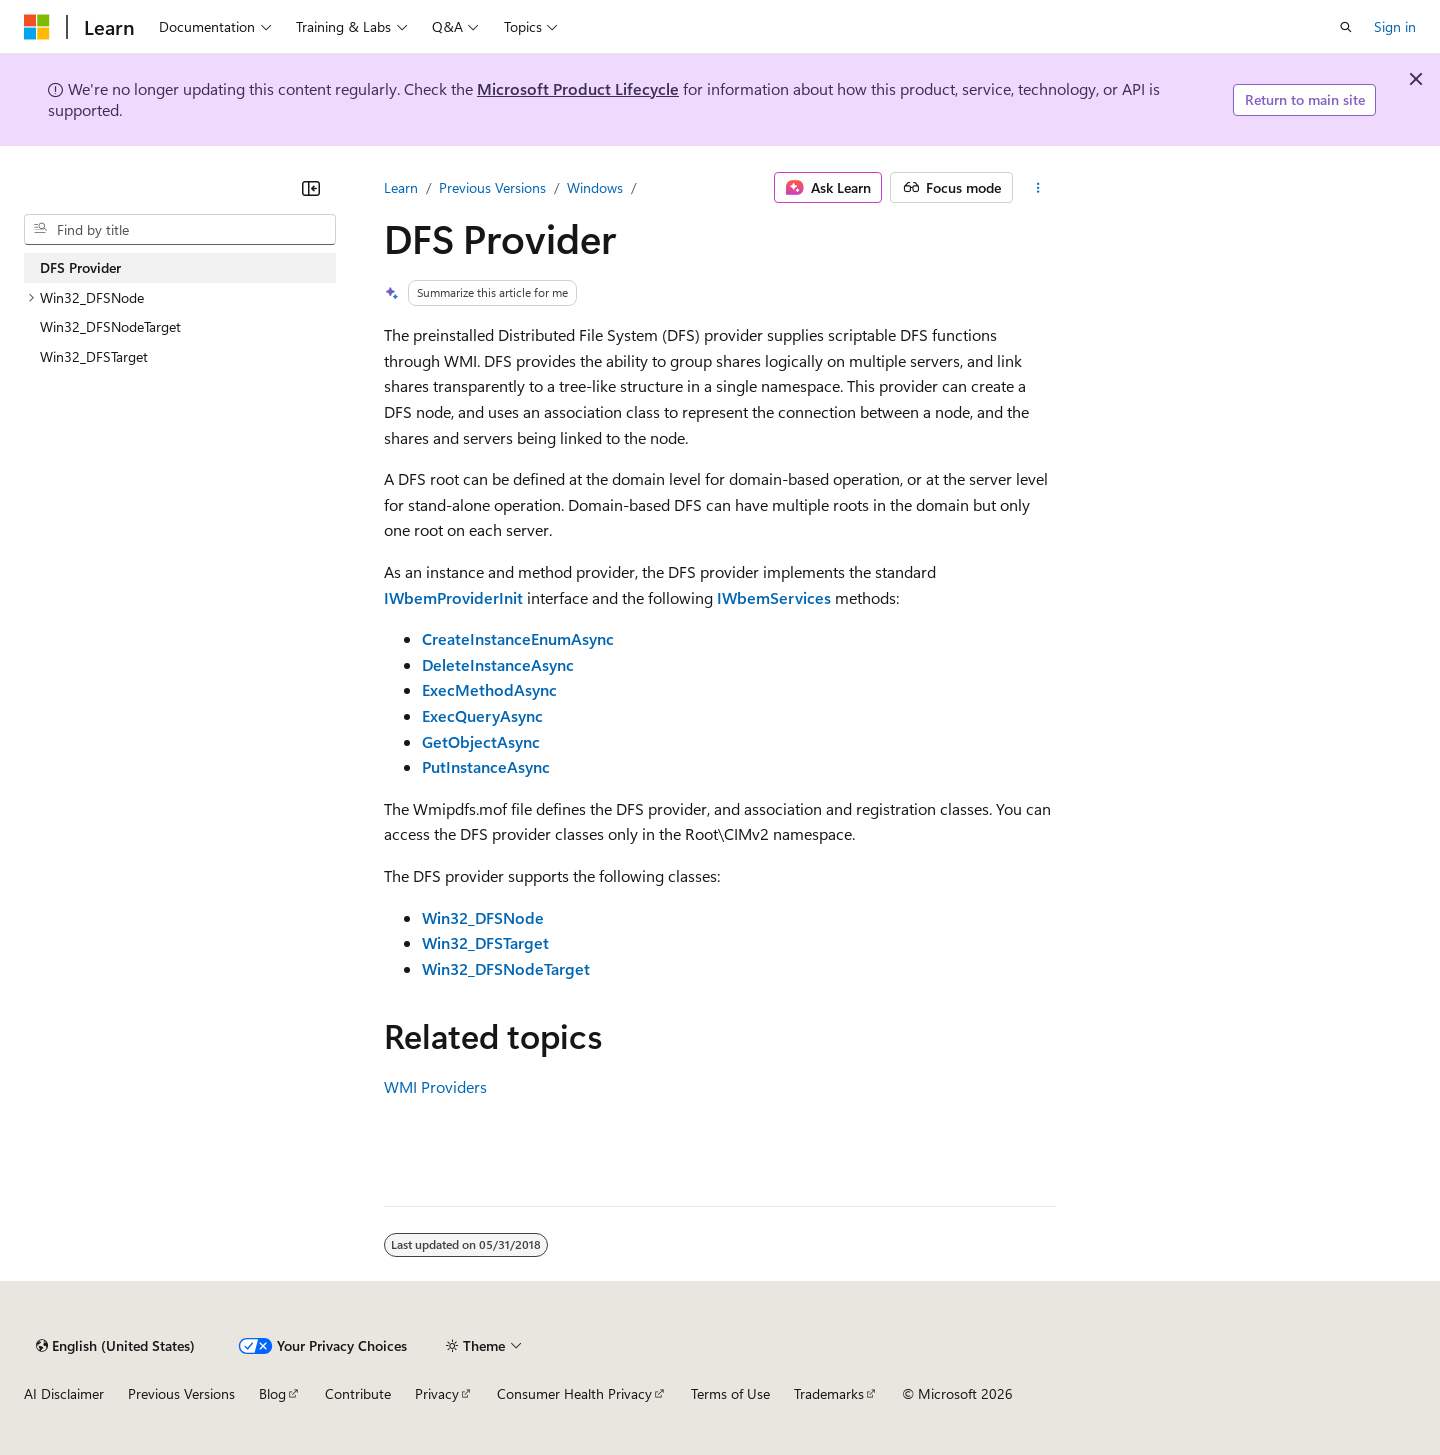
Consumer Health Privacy (574, 1393)
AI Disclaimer (64, 1393)
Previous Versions (492, 187)
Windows (595, 187)
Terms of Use (730, 1393)
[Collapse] (311, 188)
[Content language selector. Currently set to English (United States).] (115, 1346)
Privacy (437, 1393)
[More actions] (1038, 188)
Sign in (1395, 26)
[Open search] (1346, 27)
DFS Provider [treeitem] (80, 267)
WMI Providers (435, 1086)
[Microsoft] (37, 27)
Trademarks (829, 1393)
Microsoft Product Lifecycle (578, 88)
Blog (272, 1393)
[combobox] (180, 230)
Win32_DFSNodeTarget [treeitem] (110, 326)
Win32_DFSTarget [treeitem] (94, 356)
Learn (401, 187)
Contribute (358, 1393)
